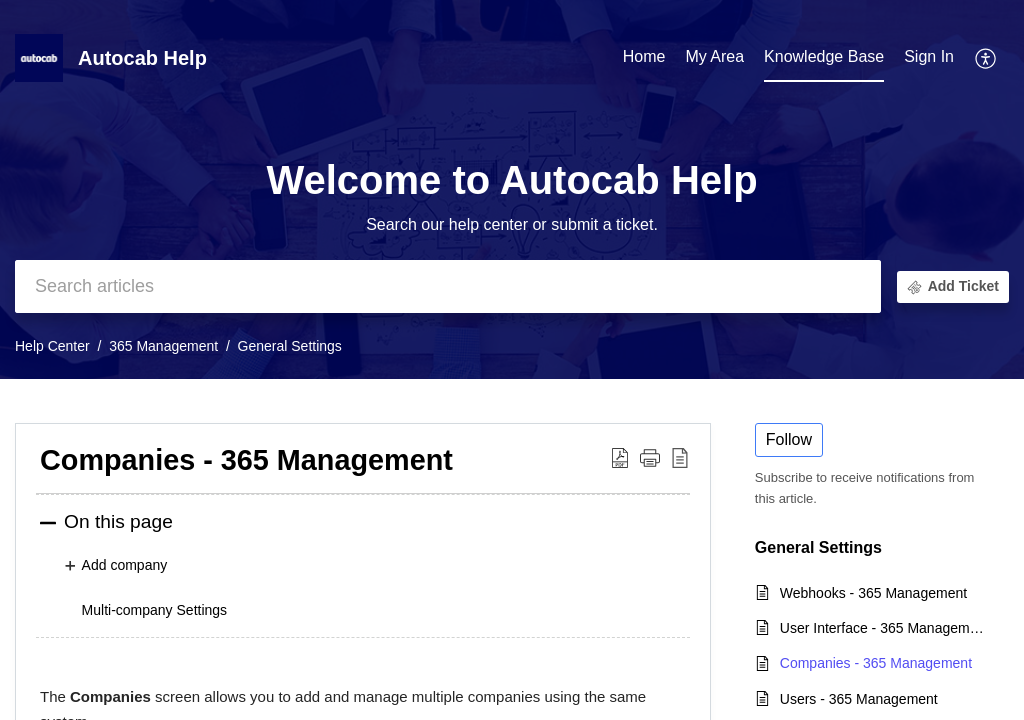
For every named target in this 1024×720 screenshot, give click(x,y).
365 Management (163, 346)
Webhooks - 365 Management (873, 593)
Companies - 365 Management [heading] (246, 460)
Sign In (929, 56)
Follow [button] (789, 439)
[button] (986, 58)
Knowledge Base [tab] (824, 56)
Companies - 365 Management (876, 663)
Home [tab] (644, 56)
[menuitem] (929, 58)
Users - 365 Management (859, 699)
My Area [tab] (714, 56)
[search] (448, 286)
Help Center (52, 346)
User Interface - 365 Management (884, 628)
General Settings (290, 346)
